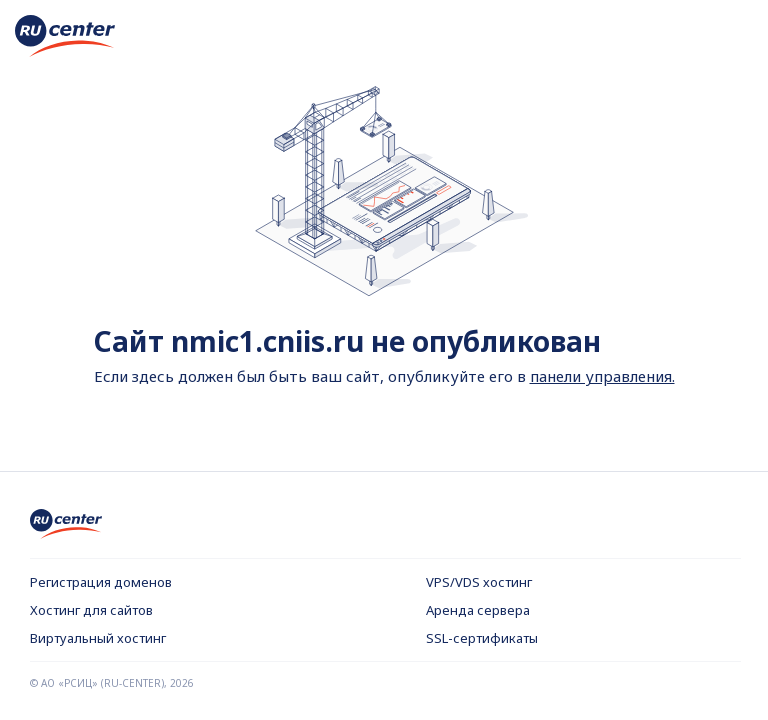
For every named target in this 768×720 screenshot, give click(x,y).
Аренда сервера (478, 610)
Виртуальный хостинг (98, 638)
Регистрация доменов (101, 582)
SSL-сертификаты (482, 638)
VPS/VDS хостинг (479, 582)
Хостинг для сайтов (91, 610)
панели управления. (602, 376)
